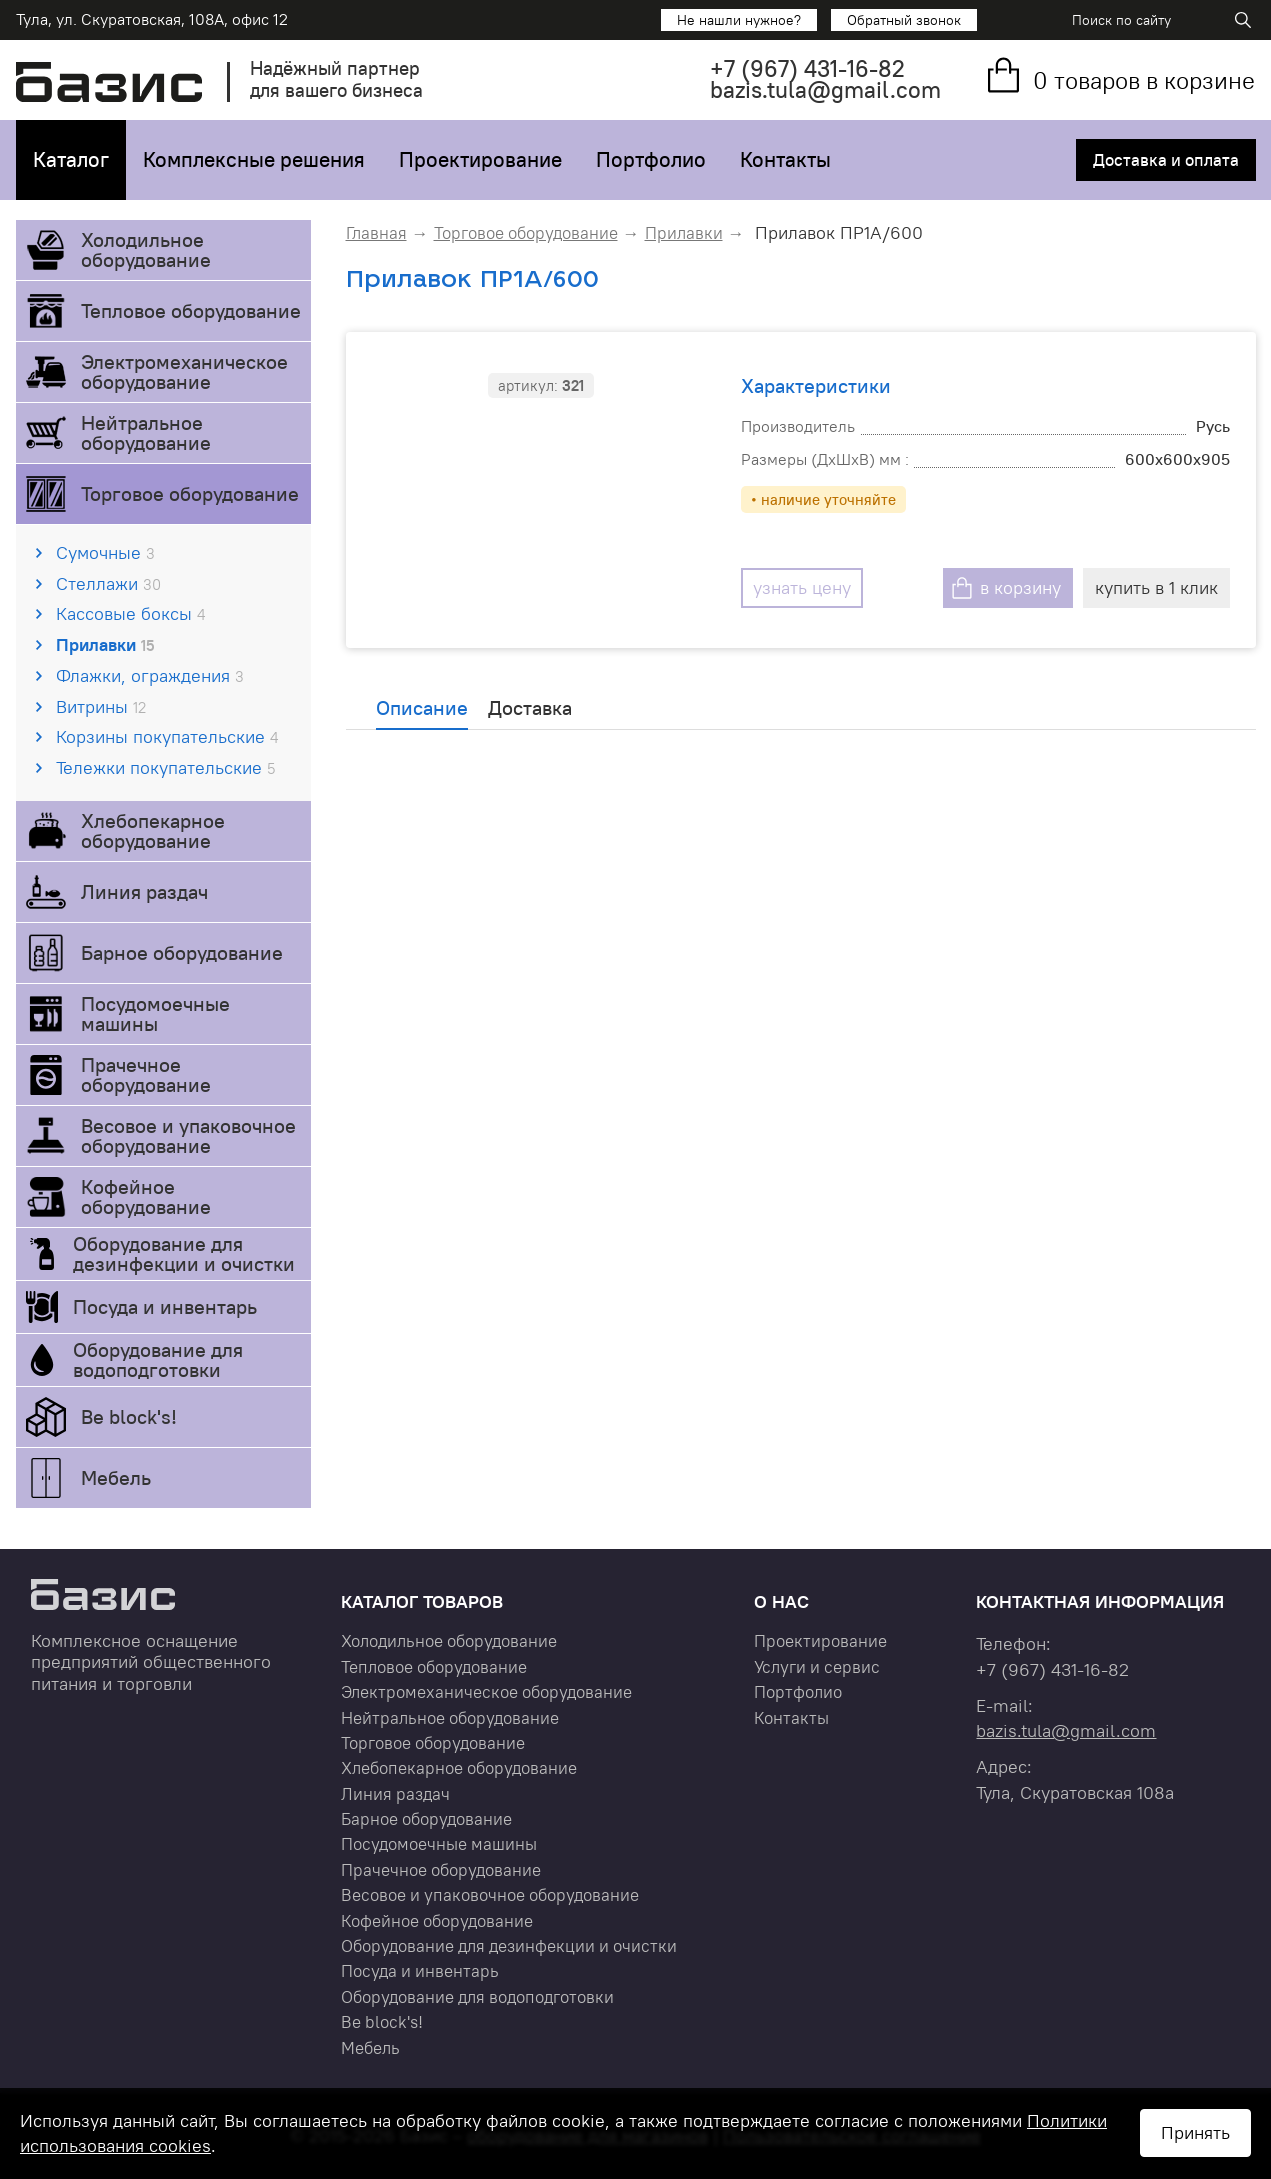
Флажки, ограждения (150, 675)
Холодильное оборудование (146, 249)
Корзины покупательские (167, 736)
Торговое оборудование (190, 493)
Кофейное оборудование (146, 1196)
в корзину (1020, 587)
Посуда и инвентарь (165, 1306)
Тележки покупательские (165, 767)
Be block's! (129, 1416)
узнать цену (802, 587)
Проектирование (480, 159)
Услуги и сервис (817, 1667)
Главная (376, 233)
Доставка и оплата (1166, 160)
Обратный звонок (904, 20)
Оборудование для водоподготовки (158, 1359)
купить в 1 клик (1156, 587)
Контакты (785, 159)
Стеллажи (108, 583)
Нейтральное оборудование (146, 432)
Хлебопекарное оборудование (153, 830)
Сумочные (105, 552)
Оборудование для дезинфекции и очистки (184, 1253)
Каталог (71, 159)
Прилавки (105, 644)
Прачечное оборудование (146, 1074)
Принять (1195, 2132)
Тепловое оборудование (191, 310)
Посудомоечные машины (155, 1013)
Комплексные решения (254, 159)
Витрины (101, 706)
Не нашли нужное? (739, 20)
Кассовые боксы (130, 613)
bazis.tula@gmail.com (825, 89)
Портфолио (651, 159)
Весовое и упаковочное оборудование (188, 1135)
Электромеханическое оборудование (184, 371)
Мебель (116, 1477)
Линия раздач (144, 891)
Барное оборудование (182, 952)
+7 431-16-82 (807, 68)
